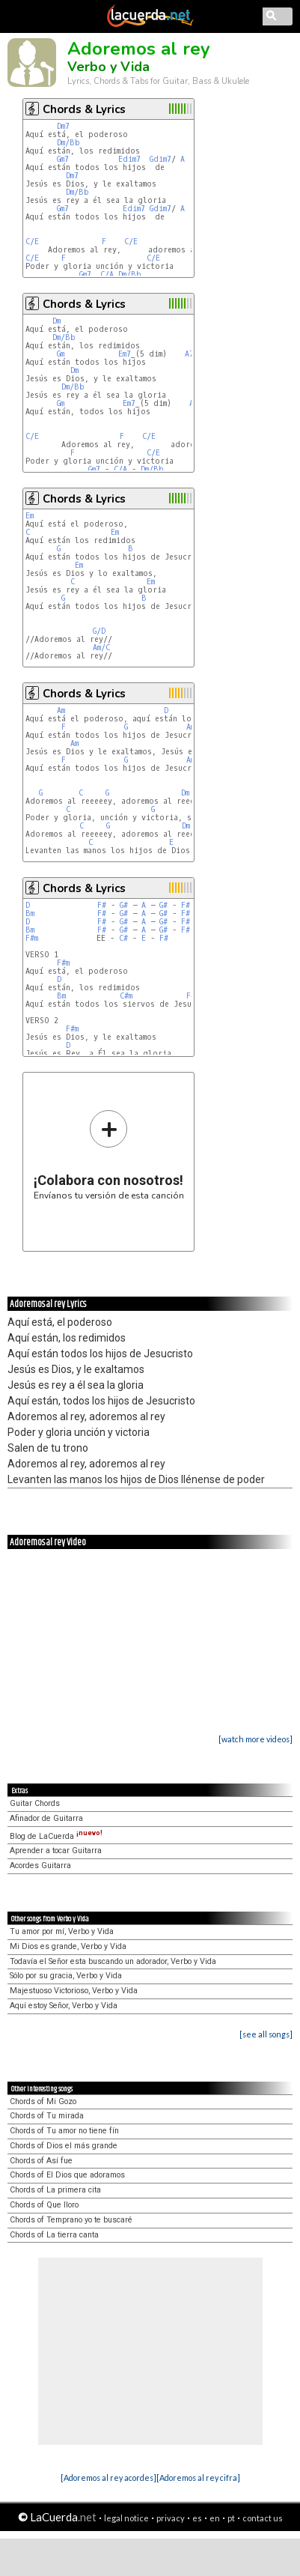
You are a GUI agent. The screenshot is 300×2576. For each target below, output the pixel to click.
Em (29, 516)
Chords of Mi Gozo (43, 2101)
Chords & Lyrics (84, 109)
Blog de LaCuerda (56, 1836)
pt (231, 2518)
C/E (32, 241)
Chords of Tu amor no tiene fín (64, 2131)
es (197, 2518)
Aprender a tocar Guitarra (56, 1850)
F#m (31, 938)
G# (124, 905)
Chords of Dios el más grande (63, 2146)
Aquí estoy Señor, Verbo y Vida (63, 2005)
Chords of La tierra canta (54, 2235)
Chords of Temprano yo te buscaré (71, 2220)
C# (123, 938)
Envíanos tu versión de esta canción (109, 1154)
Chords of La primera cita (55, 2190)
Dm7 (63, 126)
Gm (60, 354)
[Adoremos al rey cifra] (198, 2477)
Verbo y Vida (108, 67)
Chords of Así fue (41, 2161)
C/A (107, 274)
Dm (56, 321)
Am (61, 710)
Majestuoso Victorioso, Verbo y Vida (74, 1990)
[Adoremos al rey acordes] (108, 2477)
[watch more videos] (255, 1739)
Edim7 (129, 159)
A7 (189, 354)
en (214, 2518)
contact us (262, 2518)
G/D (99, 631)
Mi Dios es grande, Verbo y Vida (68, 1946)
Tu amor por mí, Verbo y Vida (62, 1931)
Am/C (101, 647)
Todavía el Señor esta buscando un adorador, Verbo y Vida (113, 1961)
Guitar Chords (35, 1803)
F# (101, 905)
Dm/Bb (68, 143)
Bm (29, 913)
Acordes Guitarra (40, 1865)
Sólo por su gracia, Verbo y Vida (66, 1976)
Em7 (124, 354)
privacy (170, 2518)
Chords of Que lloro (44, 2205)
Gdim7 (160, 159)
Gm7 (63, 159)
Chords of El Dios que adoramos (67, 2175)
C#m (126, 996)
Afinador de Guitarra (46, 1818)
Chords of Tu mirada (47, 2116)
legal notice (126, 2518)
